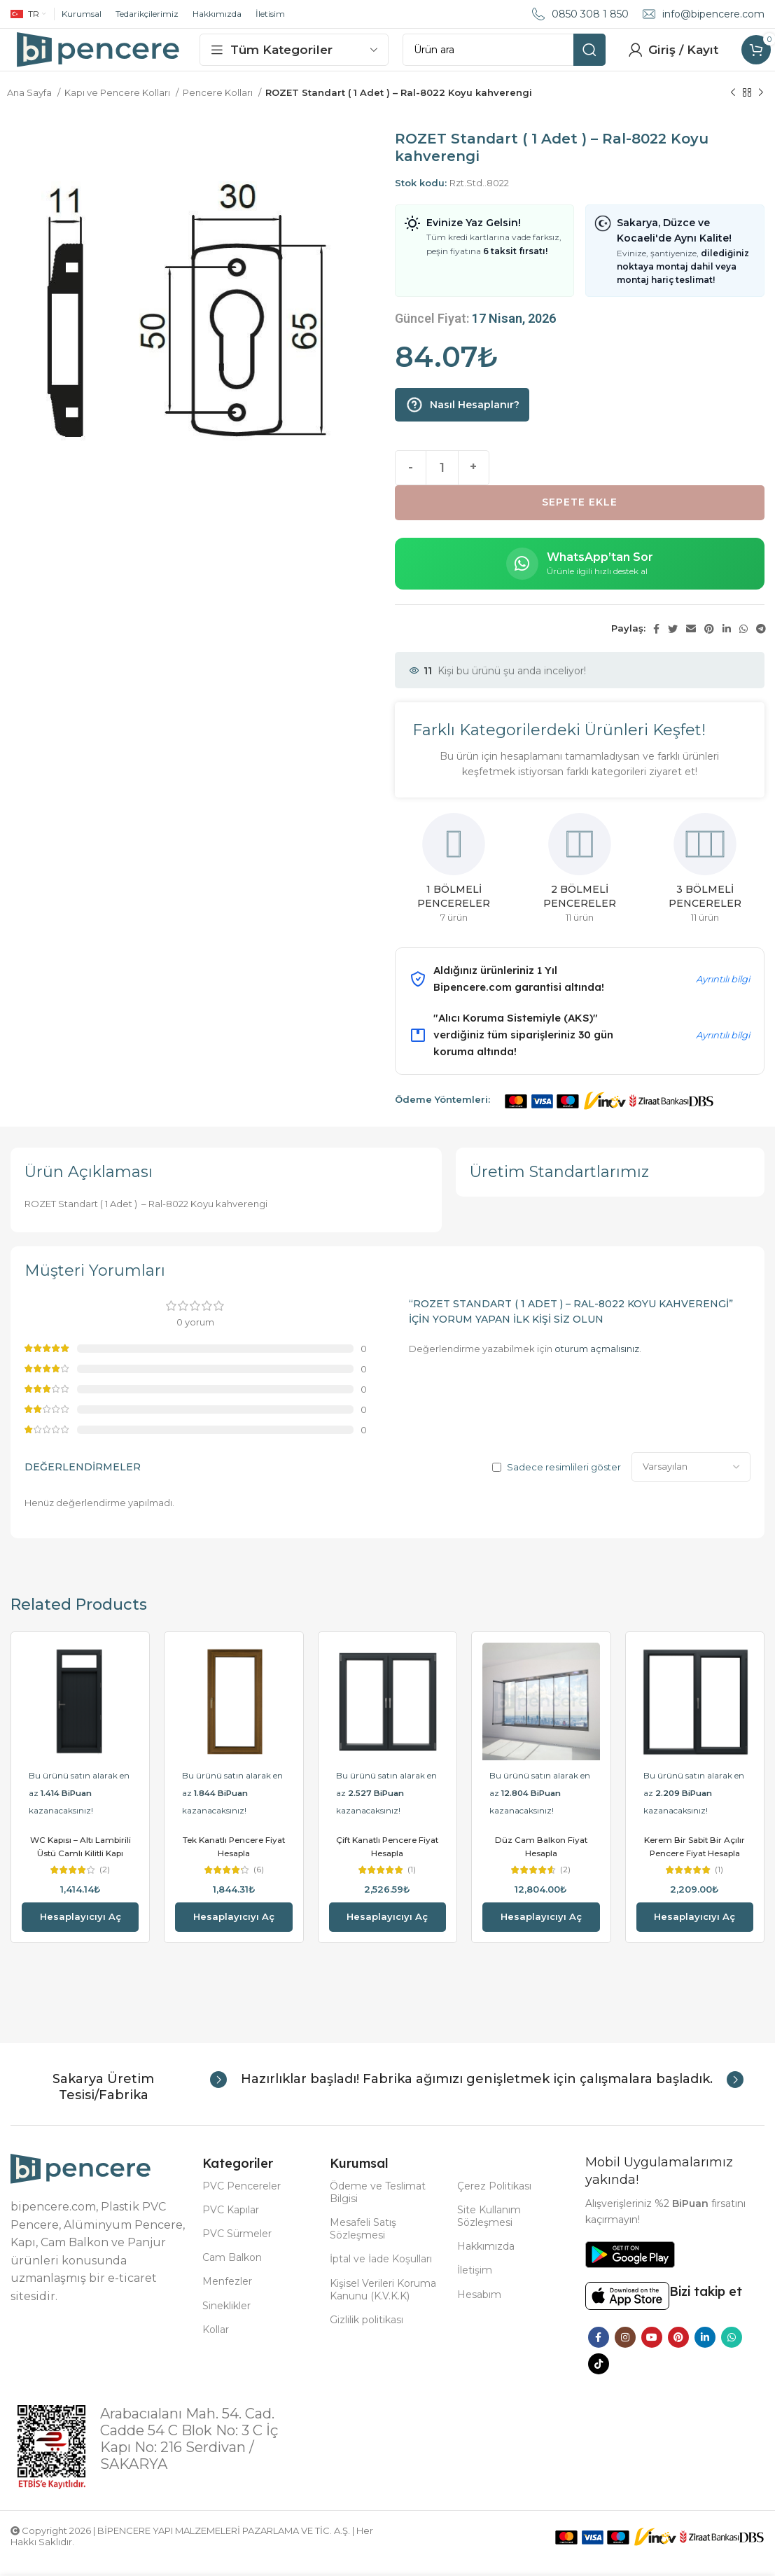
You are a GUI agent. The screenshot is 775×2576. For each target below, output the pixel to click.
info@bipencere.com (713, 14)
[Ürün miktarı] (442, 481)
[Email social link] (691, 643)
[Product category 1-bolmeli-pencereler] (454, 886)
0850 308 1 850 (590, 14)
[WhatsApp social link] (743, 643)
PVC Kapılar (230, 2223)
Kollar (215, 2343)
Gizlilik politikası (366, 2333)
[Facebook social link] (656, 643)
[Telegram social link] (761, 643)
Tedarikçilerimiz (147, 13)
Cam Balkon (232, 2271)
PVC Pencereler (241, 2199)
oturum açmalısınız (596, 1362)
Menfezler (227, 2295)
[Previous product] (733, 107)
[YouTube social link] (651, 2351)
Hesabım (479, 2308)
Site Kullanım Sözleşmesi (489, 2229)
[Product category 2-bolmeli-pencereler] (579, 886)
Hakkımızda (217, 13)
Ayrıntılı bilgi (723, 992)
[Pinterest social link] (709, 643)
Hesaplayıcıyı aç (80, 1930)
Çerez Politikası (494, 2199)
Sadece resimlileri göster (564, 1481)
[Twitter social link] (673, 643)
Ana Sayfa (30, 106)
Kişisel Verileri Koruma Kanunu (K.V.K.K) (383, 2303)
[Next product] (761, 107)
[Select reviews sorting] (690, 1481)
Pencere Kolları (219, 106)
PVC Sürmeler (237, 2247)
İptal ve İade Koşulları (381, 2273)
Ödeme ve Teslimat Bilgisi (378, 2205)
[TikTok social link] (598, 2377)
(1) (411, 1883)
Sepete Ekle (579, 516)
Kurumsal (82, 13)
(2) (104, 1883)
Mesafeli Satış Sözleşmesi (363, 2242)
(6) (258, 1883)
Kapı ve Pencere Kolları (118, 106)
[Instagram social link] (625, 2351)
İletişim (474, 2284)
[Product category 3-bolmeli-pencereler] (704, 886)
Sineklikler (226, 2319)
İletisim (270, 13)
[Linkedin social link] (726, 643)
